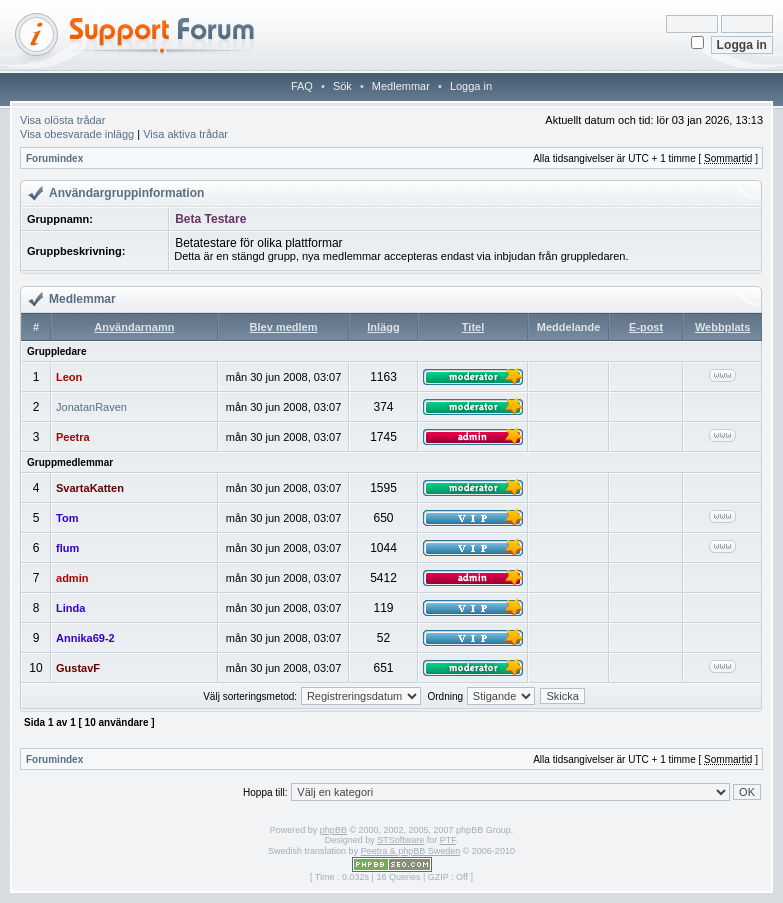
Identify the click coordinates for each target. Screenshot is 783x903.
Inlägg (383, 327)
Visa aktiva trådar (185, 134)
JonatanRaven (91, 407)
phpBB (333, 830)
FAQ (302, 86)
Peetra (73, 437)
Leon (69, 377)
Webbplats (722, 327)
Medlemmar (401, 86)
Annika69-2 (85, 638)
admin (72, 578)
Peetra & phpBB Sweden (411, 851)
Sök (342, 86)
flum (67, 548)
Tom (67, 518)
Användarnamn (134, 327)
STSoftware (400, 840)
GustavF (78, 668)
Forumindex (54, 158)
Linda (70, 608)
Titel (473, 327)
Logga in (471, 86)
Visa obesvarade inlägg (77, 134)
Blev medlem (284, 327)
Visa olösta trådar (62, 120)
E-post (646, 327)
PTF (448, 840)
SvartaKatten (90, 488)
